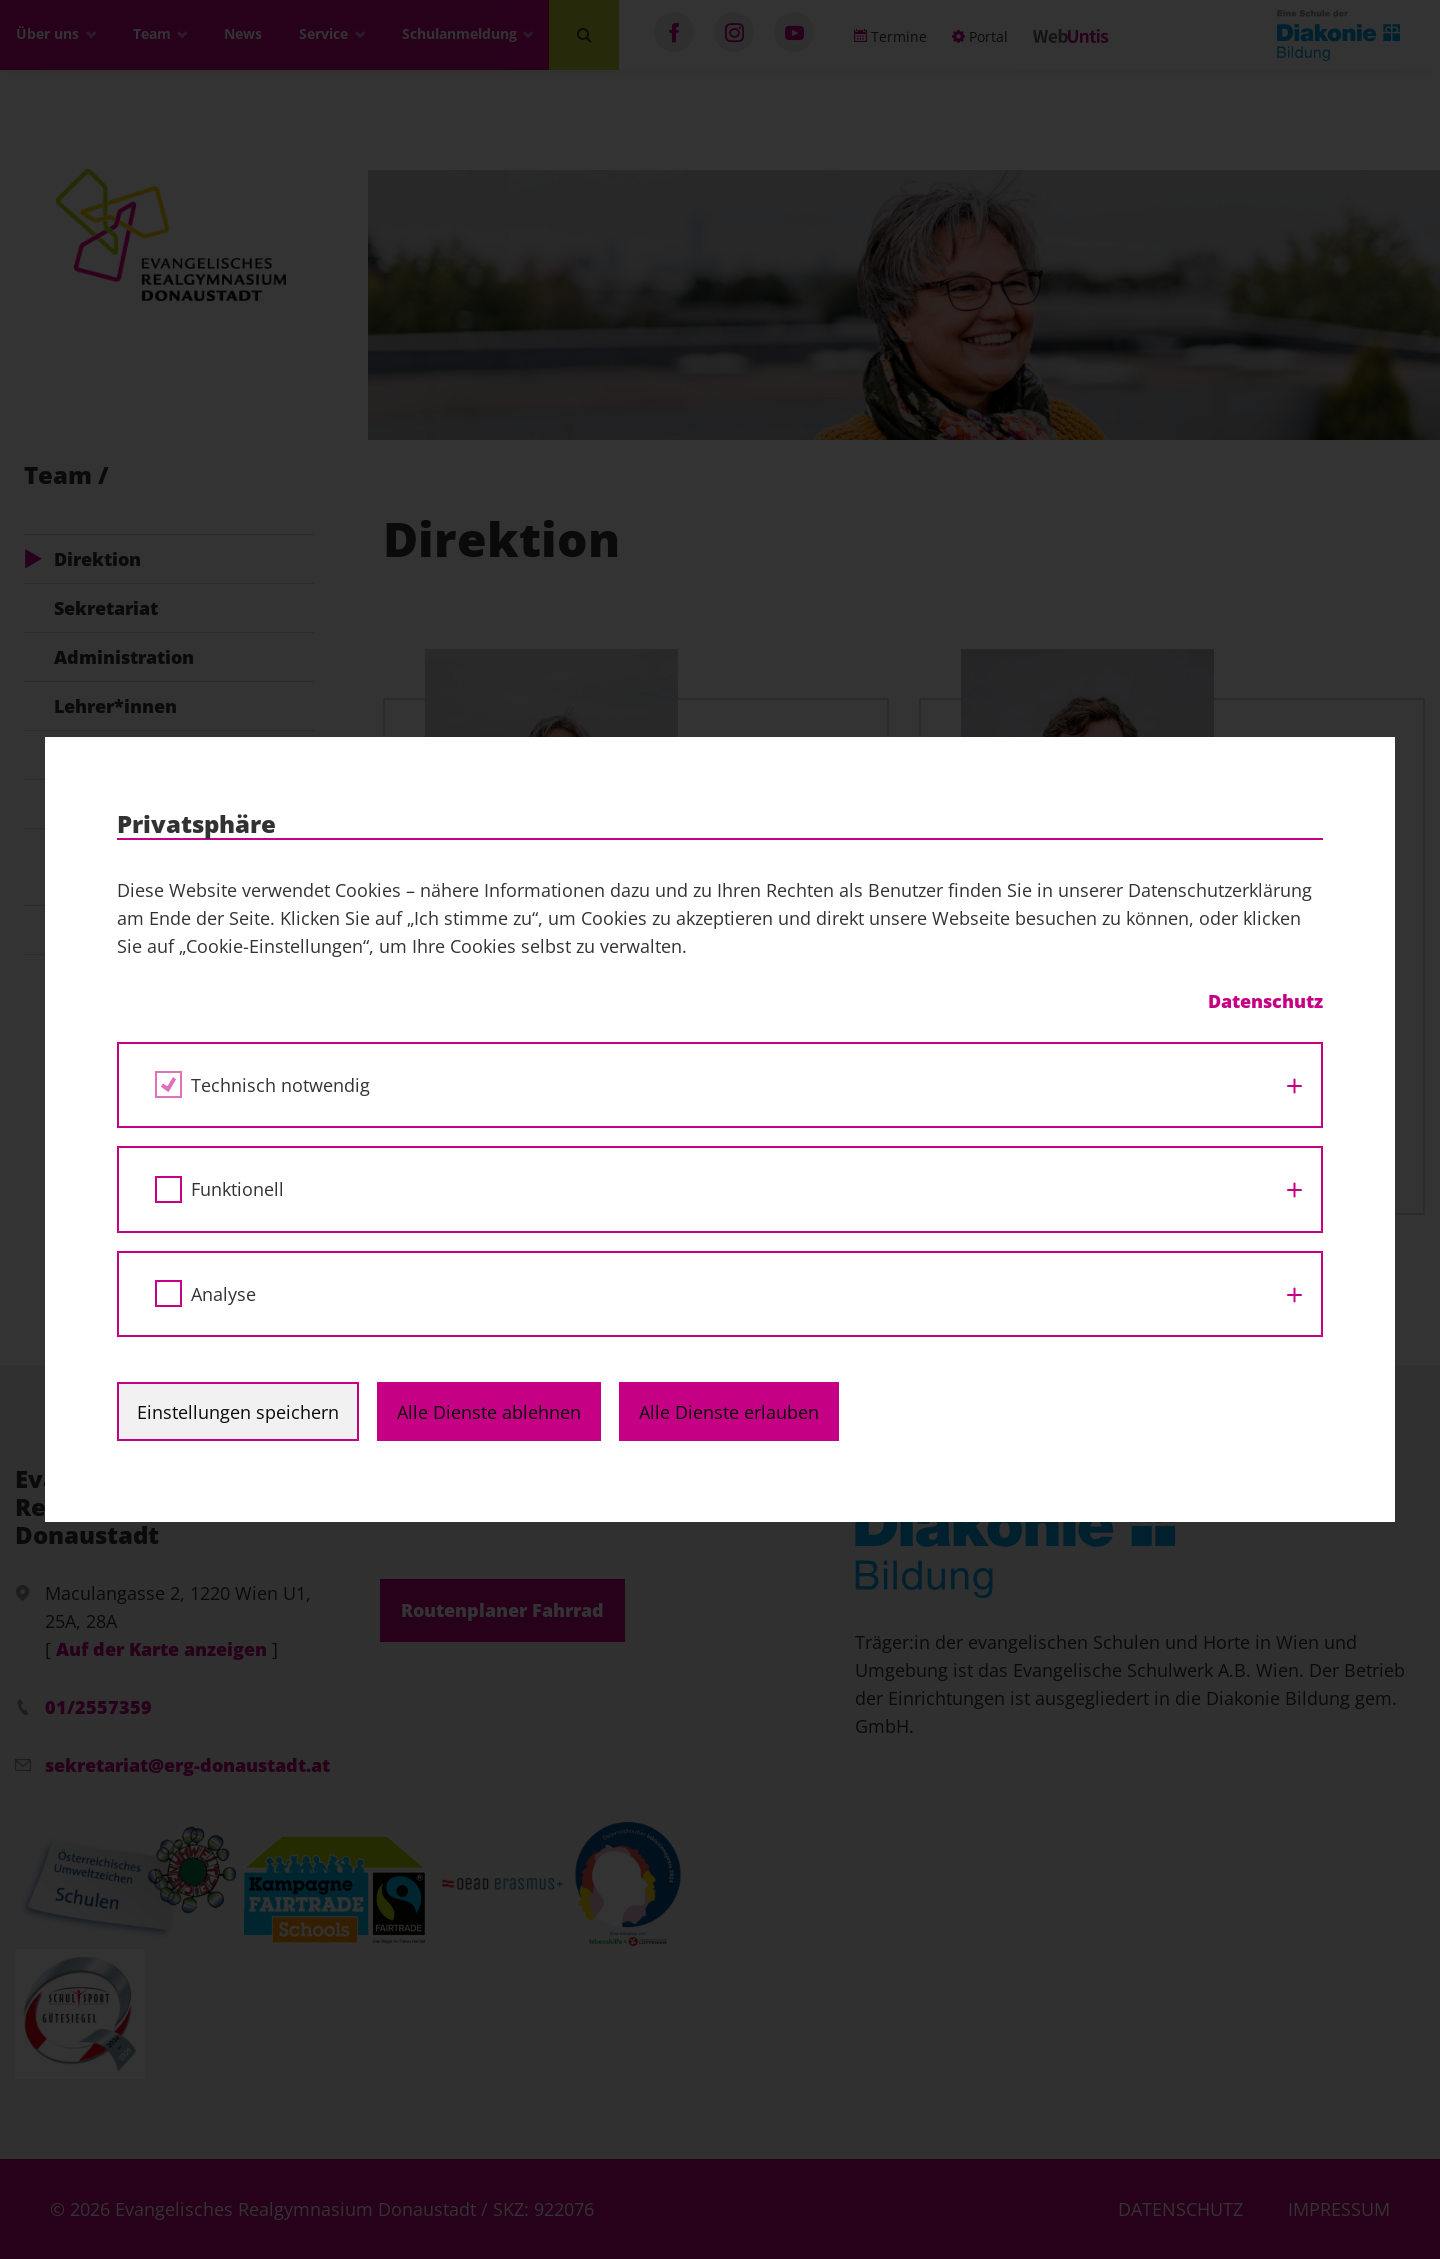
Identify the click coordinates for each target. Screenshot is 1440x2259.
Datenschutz (1265, 1001)
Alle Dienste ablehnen (489, 1412)
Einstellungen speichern (238, 1412)
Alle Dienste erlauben (729, 1412)
